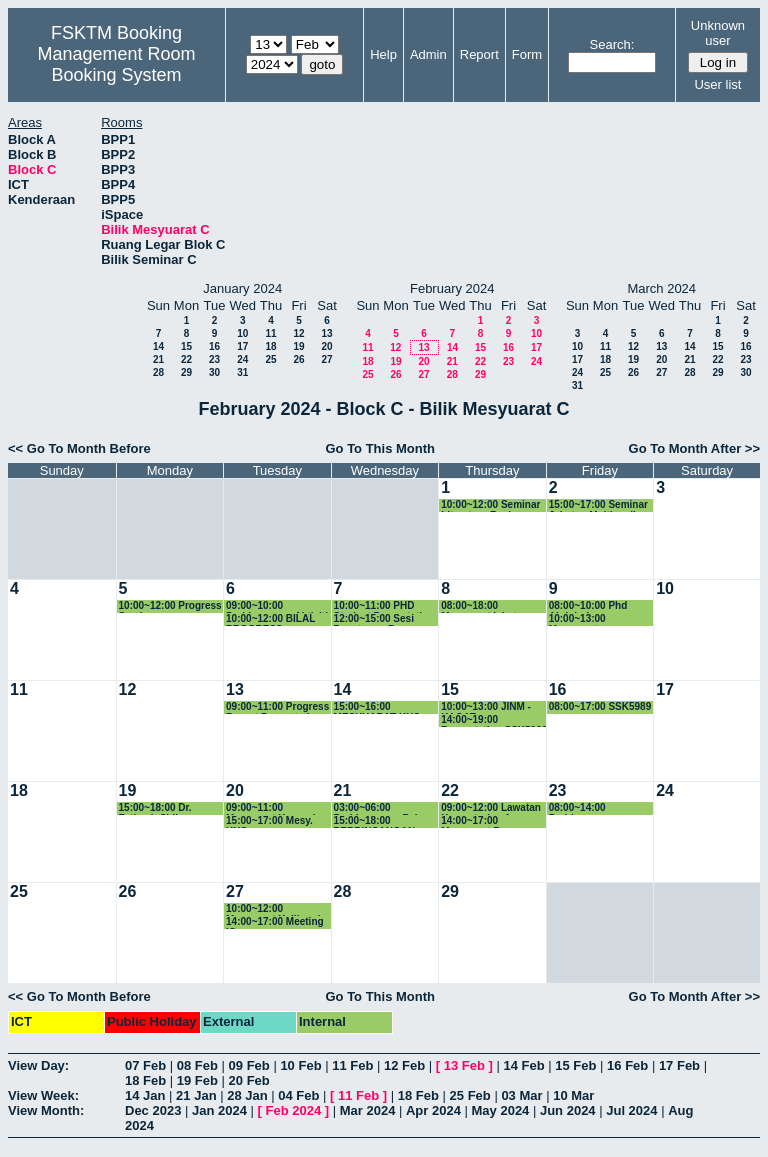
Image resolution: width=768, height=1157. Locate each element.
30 (214, 372)
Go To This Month (380, 448)
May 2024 (501, 1110)
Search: (612, 44)
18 (270, 346)
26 (298, 359)
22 (186, 359)
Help (383, 54)
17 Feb (679, 1065)
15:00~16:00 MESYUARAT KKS (377, 707)
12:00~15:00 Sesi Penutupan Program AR (382, 619)
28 (158, 372)
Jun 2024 (568, 1110)
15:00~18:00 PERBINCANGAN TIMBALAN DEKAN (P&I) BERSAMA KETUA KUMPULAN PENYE (381, 821)
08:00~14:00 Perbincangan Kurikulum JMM (586, 808)
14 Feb (523, 1065)
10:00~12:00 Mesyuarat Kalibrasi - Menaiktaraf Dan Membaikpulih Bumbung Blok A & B (276, 909)
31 (242, 372)
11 (270, 333)
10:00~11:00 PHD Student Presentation (384, 606)
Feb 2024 (294, 1110)
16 (214, 346)
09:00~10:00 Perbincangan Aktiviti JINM (277, 606)
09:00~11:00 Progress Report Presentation (277, 707)
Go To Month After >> (694, 448)
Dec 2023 (153, 1110)
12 (298, 333)
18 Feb (145, 1080)
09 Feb (249, 1065)
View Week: (43, 1095)
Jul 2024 (631, 1110)
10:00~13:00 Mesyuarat (577, 619)
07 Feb (145, 1065)
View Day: (38, 1065)
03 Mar (521, 1095)
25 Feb (470, 1095)
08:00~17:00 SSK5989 (600, 706)
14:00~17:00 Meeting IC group (275, 922)
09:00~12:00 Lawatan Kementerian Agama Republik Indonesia (491, 808)
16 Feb (627, 1065)
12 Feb (404, 1065)
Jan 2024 (219, 1110)
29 (186, 372)
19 (298, 346)
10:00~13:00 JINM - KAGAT (486, 707)
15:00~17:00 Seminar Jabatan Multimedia (598, 505)
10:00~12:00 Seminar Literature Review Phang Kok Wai (490, 505)
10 (242, 333)
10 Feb (300, 1065)
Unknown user (718, 33)
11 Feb (352, 1065)
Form (527, 54)
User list (717, 84)
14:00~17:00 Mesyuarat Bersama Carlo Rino (488, 821)
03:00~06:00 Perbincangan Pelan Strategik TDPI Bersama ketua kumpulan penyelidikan (382, 808)
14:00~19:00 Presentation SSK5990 (494, 720)
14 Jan (145, 1095)
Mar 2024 (368, 1110)
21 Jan (196, 1095)
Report (479, 54)
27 (326, 359)
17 (242, 346)
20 (326, 346)
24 (242, 359)
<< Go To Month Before (79, 448)
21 (158, 359)
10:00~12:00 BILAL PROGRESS (270, 619)
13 (326, 333)
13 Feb (464, 1065)
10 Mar (573, 1095)
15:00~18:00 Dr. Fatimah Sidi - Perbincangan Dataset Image (171, 808)
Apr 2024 (433, 1110)
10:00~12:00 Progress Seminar (170, 606)
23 (214, 359)
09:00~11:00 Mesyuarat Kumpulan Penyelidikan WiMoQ (276, 808)
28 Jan (247, 1095)
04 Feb (298, 1095)
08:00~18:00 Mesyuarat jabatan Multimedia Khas (484, 606)
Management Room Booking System (116, 64)
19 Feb (197, 1080)
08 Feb (197, 1065)
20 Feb (249, 1080)
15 (186, 346)
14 (158, 346)
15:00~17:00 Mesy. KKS (269, 821)
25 (270, 359)
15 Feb (575, 1065)
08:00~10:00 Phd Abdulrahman (588, 606)
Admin (428, 54)
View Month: (46, 1110)
